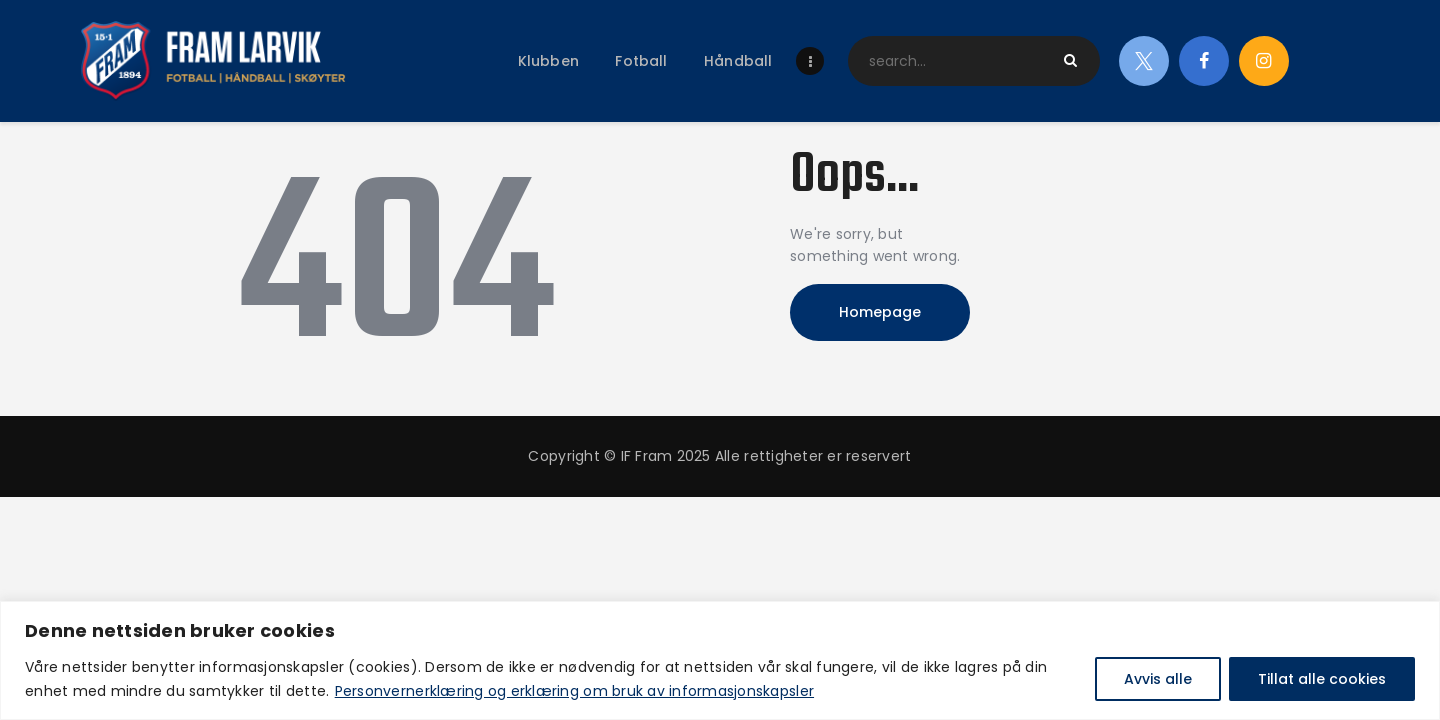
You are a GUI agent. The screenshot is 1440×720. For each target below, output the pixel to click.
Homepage (880, 312)
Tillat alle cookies (1322, 679)
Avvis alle (1158, 679)
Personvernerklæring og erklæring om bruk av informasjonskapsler (574, 691)
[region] (720, 660)
